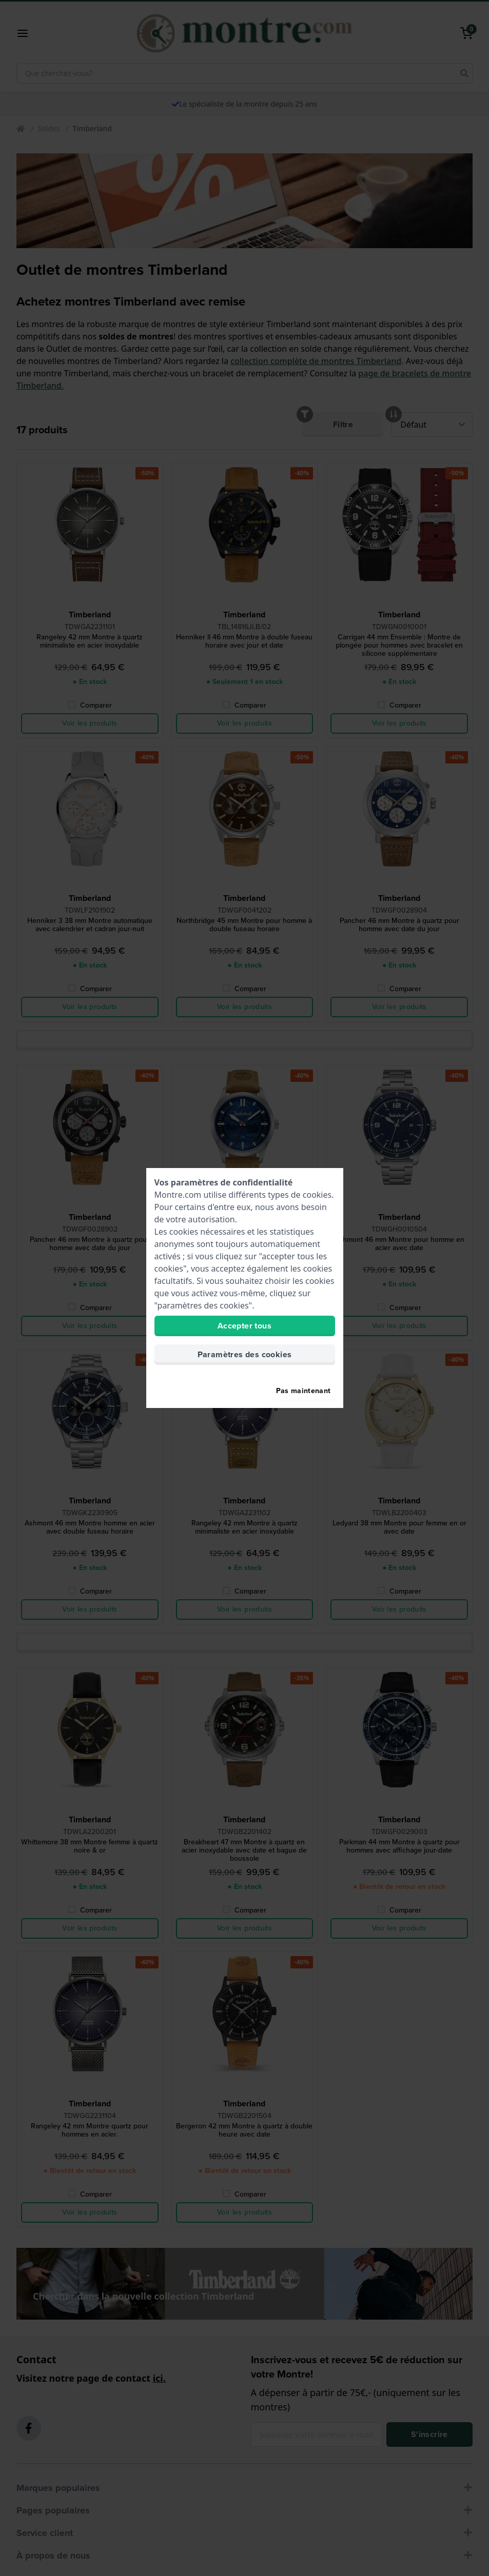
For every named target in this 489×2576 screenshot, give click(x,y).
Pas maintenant (303, 1390)
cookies (317, 1194)
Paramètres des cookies (245, 1354)
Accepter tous (244, 1326)
